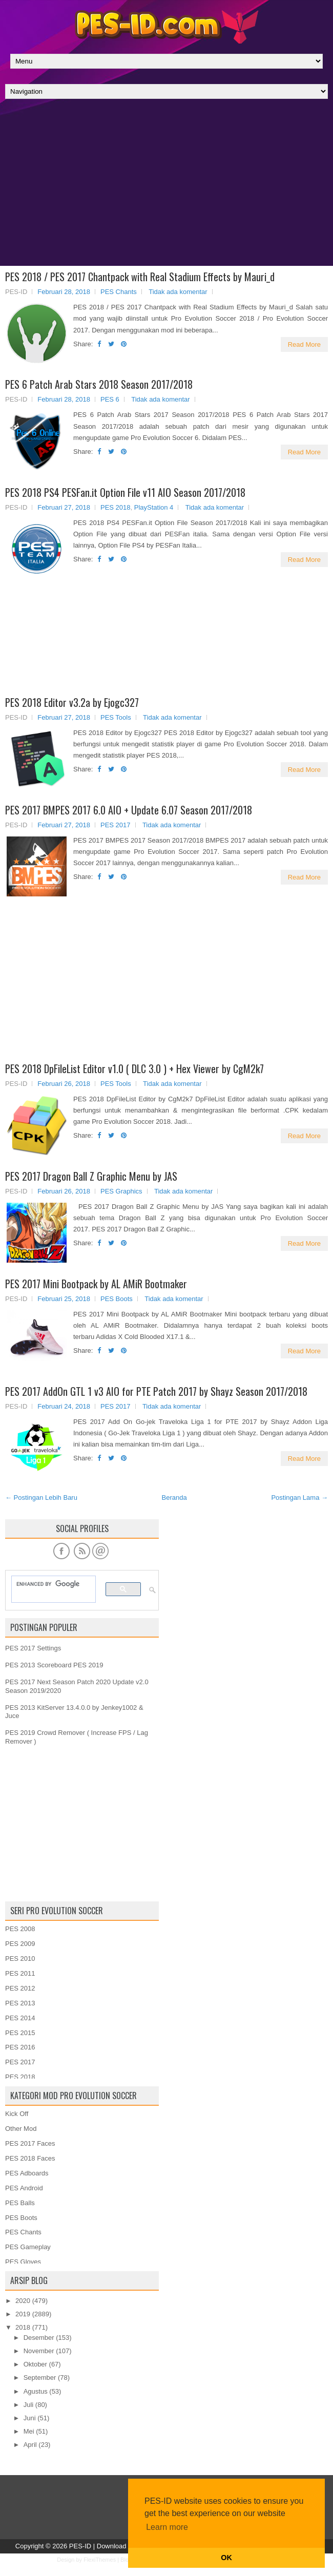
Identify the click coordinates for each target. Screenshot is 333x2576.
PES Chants (118, 292)
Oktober (35, 2364)
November (39, 2351)
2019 (22, 2314)
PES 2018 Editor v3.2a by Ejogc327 (72, 702)
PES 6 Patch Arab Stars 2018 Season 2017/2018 (99, 384)
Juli (29, 2405)
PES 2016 (20, 2047)
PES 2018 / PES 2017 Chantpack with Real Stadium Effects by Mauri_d (140, 276)
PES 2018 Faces (30, 2158)
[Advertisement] (166, 185)
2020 (22, 2301)
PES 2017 (115, 825)
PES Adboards (27, 2173)
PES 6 (109, 399)
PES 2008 (20, 1929)
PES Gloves (23, 2262)
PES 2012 (20, 1988)
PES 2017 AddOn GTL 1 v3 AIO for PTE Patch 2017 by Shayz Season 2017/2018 (156, 1391)
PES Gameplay (28, 2247)
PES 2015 (20, 2033)
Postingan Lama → (299, 1497)
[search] (48, 1584)
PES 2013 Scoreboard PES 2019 (54, 1665)
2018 (22, 2327)
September (40, 2377)
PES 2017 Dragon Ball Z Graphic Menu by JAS (91, 1176)
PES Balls (20, 2203)
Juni (30, 2418)
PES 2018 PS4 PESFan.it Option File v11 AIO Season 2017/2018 (125, 492)
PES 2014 (20, 2018)
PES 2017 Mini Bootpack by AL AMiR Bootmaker (96, 1283)
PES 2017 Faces (30, 2143)
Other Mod (20, 2128)
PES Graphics (121, 1191)
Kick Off (16, 2114)
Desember (39, 2337)
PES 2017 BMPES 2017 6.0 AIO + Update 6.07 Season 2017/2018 (128, 809)
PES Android (24, 2188)
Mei (29, 2431)
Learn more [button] (167, 2527)
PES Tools (115, 717)
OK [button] (226, 2557)
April (30, 2444)
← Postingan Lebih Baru (41, 1497)
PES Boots (116, 1299)
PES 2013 (20, 2003)
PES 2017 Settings (33, 1648)
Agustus (36, 2391)
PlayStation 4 (154, 507)
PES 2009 (20, 1943)
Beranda (174, 1497)
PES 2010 (20, 1958)
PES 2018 (115, 507)
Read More (304, 344)
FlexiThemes (100, 2560)
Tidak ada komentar (178, 292)
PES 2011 (20, 1973)
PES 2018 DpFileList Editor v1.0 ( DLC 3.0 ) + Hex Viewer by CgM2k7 (134, 1068)
